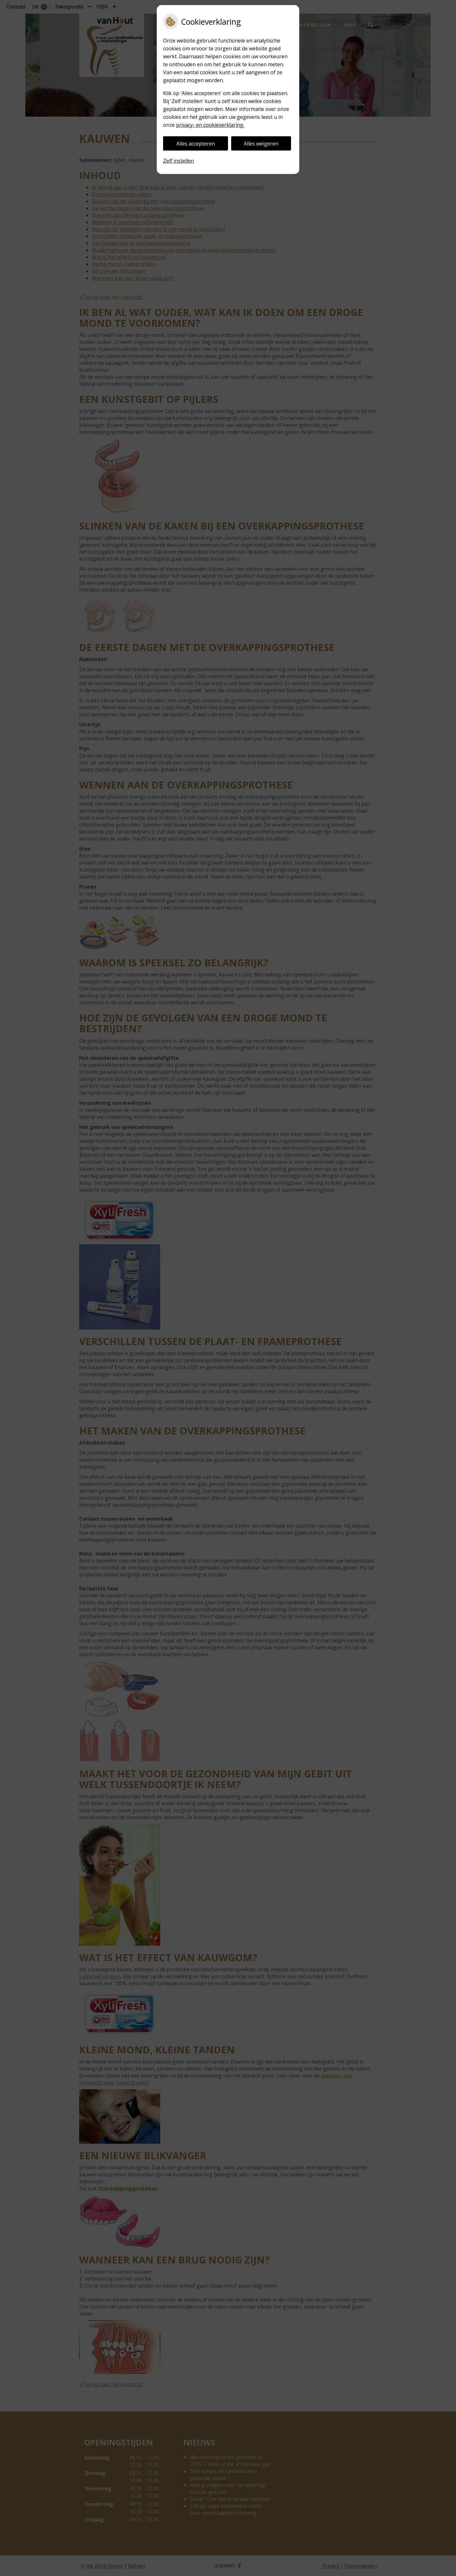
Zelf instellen (178, 160)
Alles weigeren (261, 143)
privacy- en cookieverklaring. (210, 124)
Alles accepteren (195, 143)
